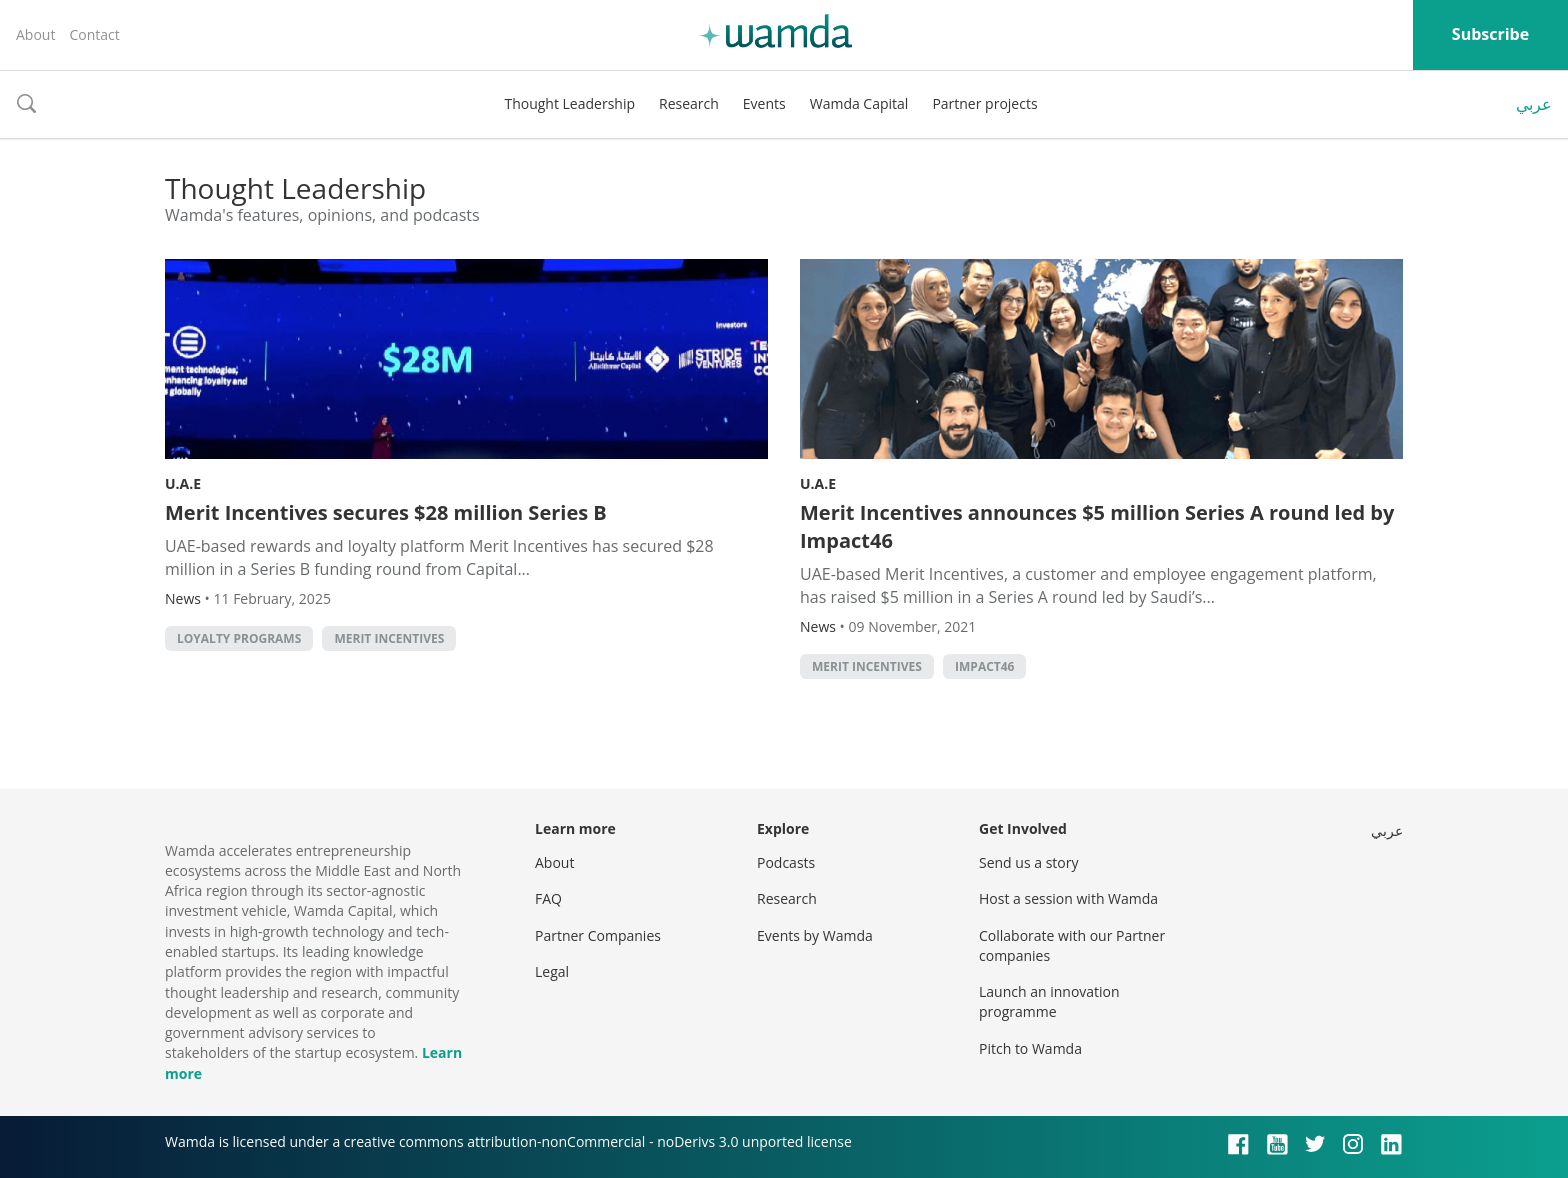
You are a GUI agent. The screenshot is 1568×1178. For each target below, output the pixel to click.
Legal (552, 971)
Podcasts (786, 862)
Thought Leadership (569, 103)
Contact (94, 34)
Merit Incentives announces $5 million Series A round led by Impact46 (1097, 526)
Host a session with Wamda (1068, 898)
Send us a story (1028, 862)
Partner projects (984, 103)
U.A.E (183, 483)
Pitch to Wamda (1030, 1048)
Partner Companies (598, 935)
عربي (1534, 104)
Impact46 (984, 666)
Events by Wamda (815, 935)
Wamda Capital (859, 103)
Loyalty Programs (239, 638)
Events (764, 103)
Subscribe (1490, 34)
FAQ (548, 898)
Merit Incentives (389, 638)
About (35, 34)
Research (689, 103)
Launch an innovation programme (1049, 1001)
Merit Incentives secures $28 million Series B (386, 512)
